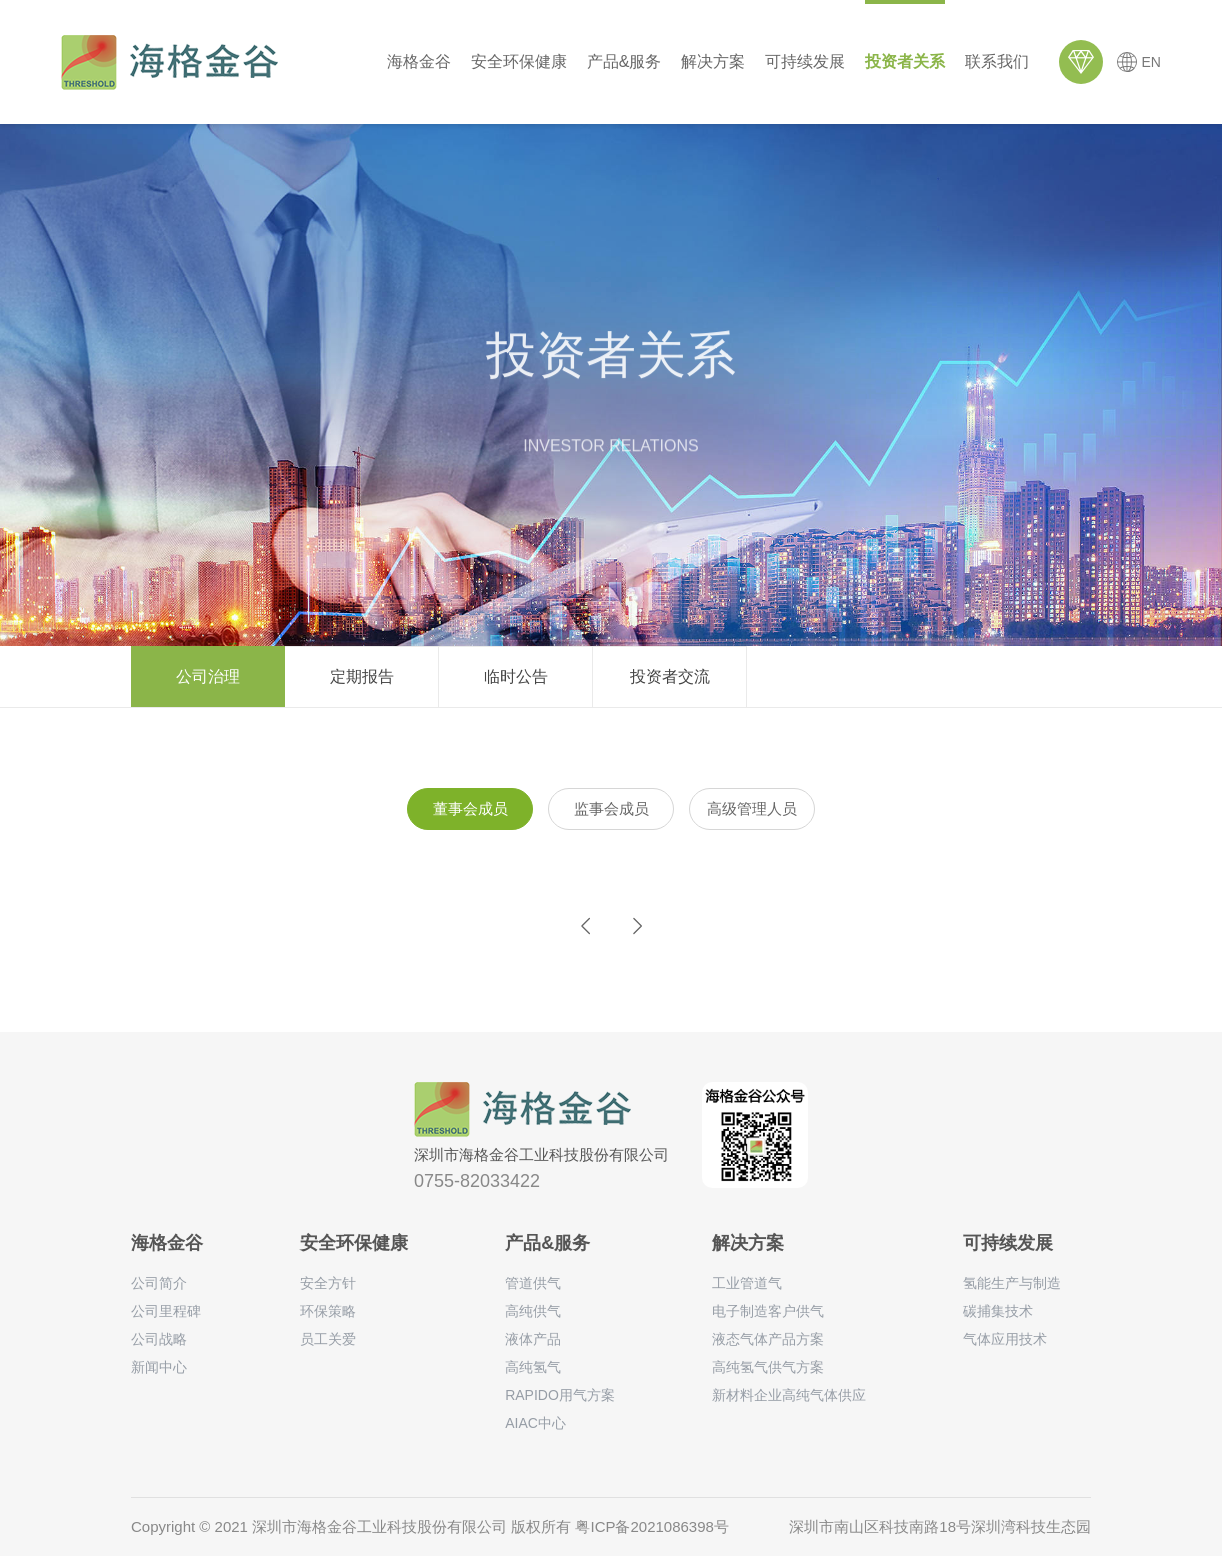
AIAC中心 (535, 1423)
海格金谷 (419, 61)
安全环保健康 (519, 61)
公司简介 (159, 1283)
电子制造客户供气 (768, 1311)
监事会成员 (611, 808)
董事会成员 (470, 808)
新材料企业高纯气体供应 (789, 1395)
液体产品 (533, 1339)
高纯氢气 (533, 1367)
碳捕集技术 (998, 1311)
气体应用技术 (1005, 1339)
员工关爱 (328, 1339)
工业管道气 (747, 1283)
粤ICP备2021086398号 (651, 1526)
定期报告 (362, 676)
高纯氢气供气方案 (768, 1367)
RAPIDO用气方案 (560, 1395)
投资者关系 (905, 61)
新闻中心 (159, 1367)
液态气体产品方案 (768, 1339)
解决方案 (713, 61)
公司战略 (159, 1339)
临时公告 (516, 676)
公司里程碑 (166, 1311)
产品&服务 (624, 61)
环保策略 (328, 1311)
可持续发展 (805, 61)
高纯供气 (533, 1311)
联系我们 (997, 61)
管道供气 (533, 1283)
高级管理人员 (752, 808)
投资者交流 (670, 676)
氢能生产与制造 (1012, 1283)
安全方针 (328, 1283)
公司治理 (208, 676)
